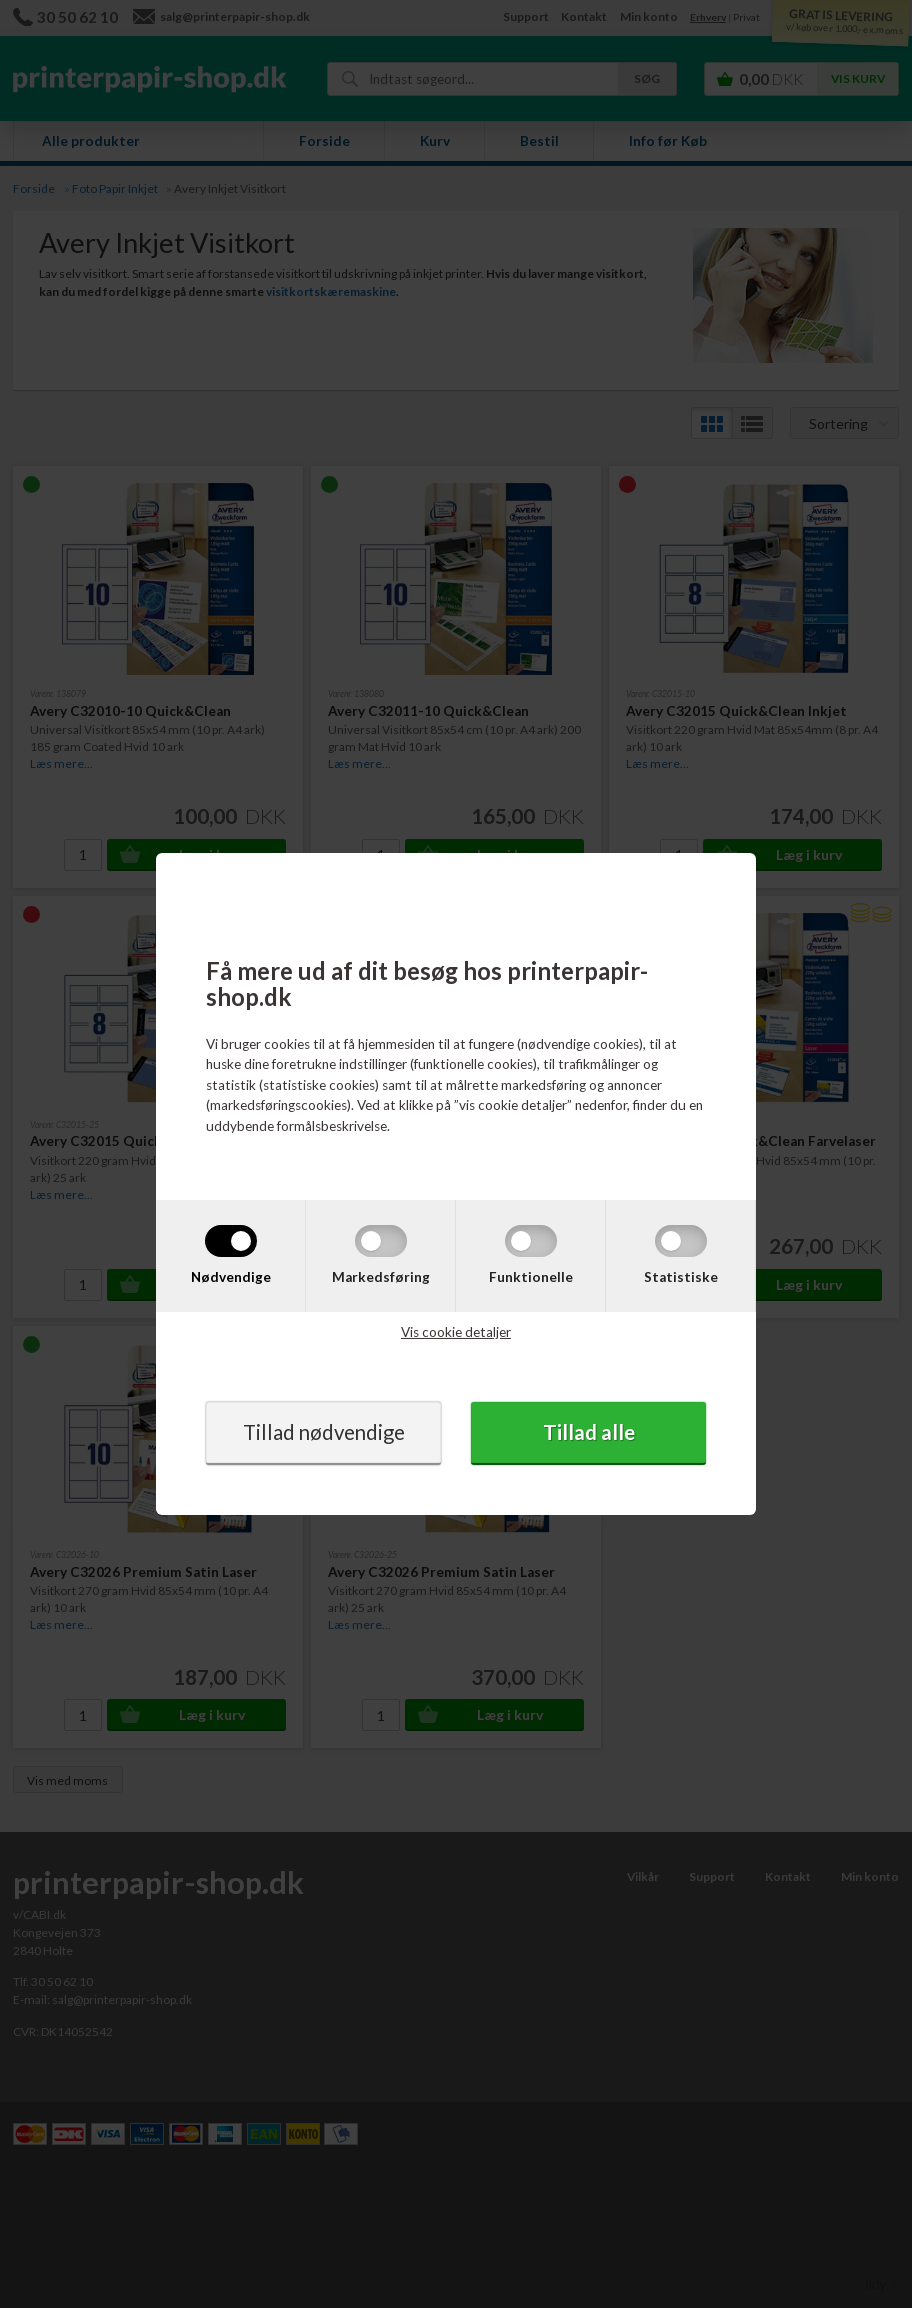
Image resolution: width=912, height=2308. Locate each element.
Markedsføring (381, 1276)
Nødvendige (231, 1276)
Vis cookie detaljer (456, 1332)
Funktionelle (531, 1276)
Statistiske (681, 1276)
